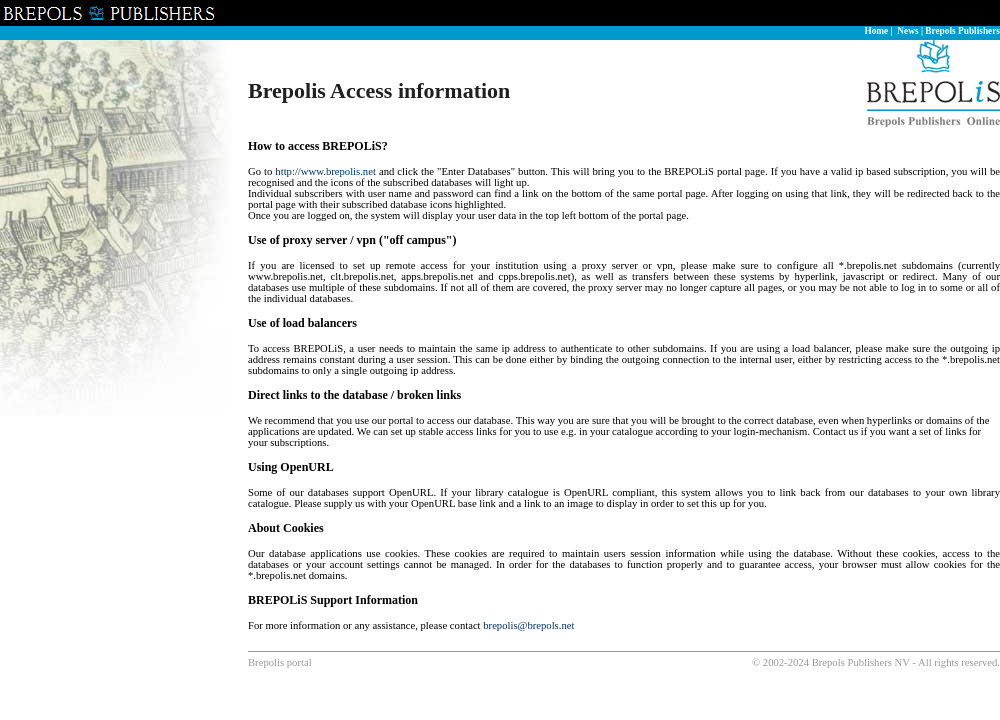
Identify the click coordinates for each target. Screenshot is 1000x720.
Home (876, 31)
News (907, 31)
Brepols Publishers (962, 31)
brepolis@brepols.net (528, 625)
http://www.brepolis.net (325, 171)
